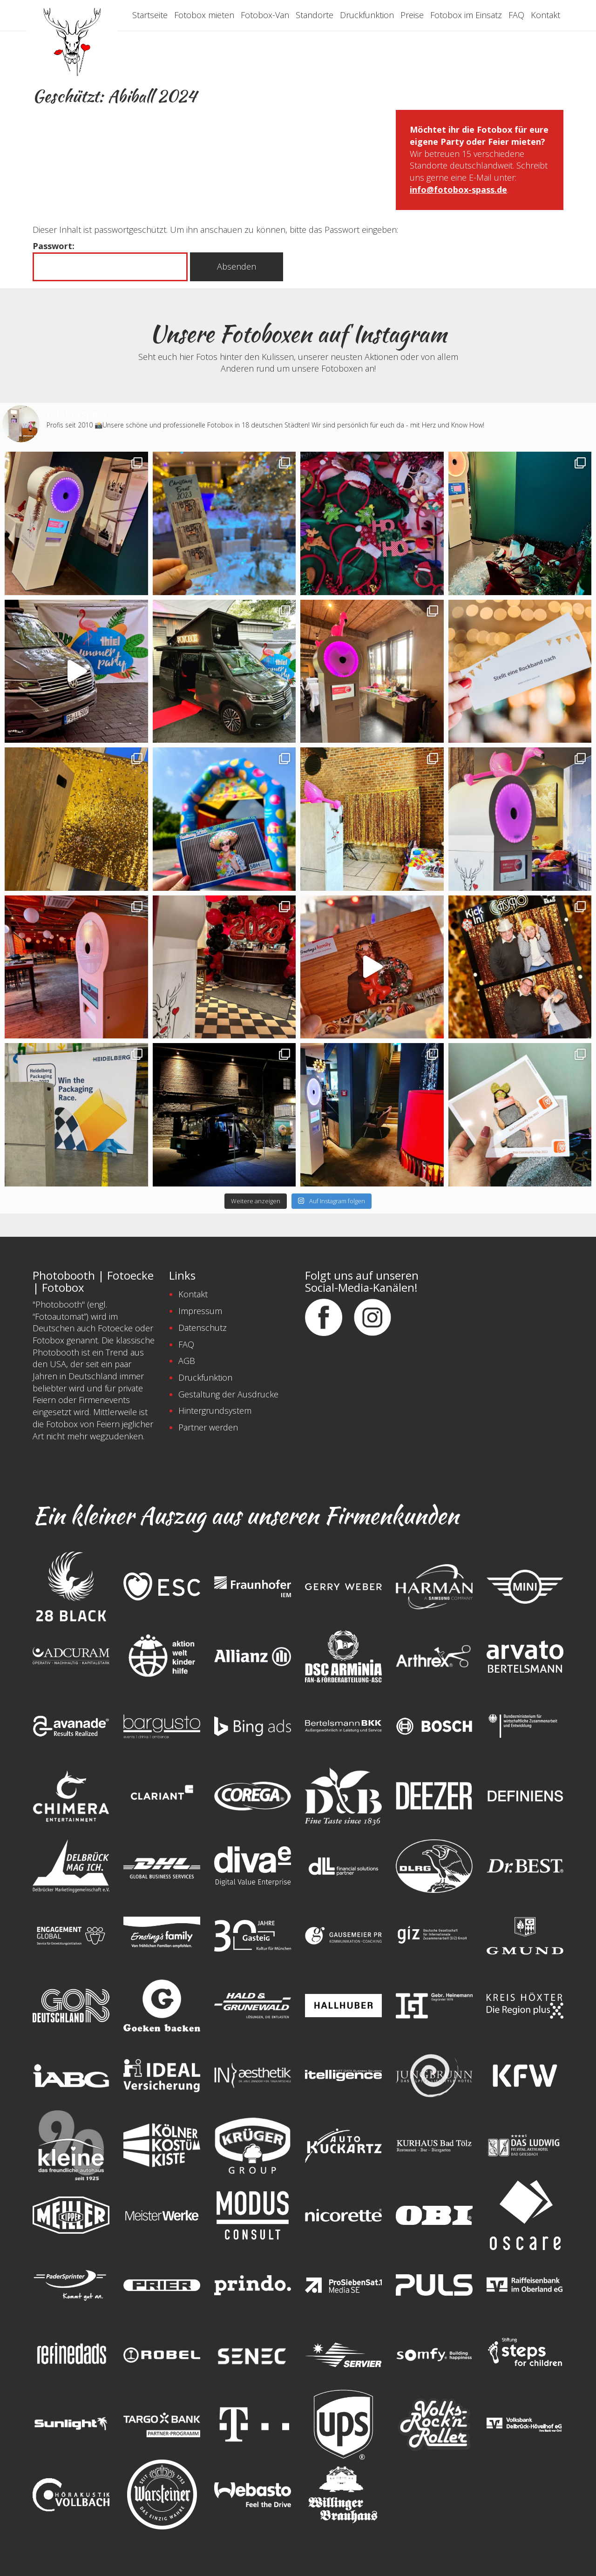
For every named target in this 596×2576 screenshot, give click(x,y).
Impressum (200, 1310)
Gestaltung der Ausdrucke (228, 1394)
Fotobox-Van (265, 14)
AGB (186, 1360)
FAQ (516, 14)
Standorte (314, 14)
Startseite (150, 14)
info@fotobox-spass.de (458, 189)
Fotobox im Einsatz (466, 14)
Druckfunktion (367, 14)
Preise (412, 14)
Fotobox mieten (204, 14)
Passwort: (110, 260)
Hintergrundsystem (214, 1410)
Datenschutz (202, 1327)
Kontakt (545, 14)
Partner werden (208, 1427)
